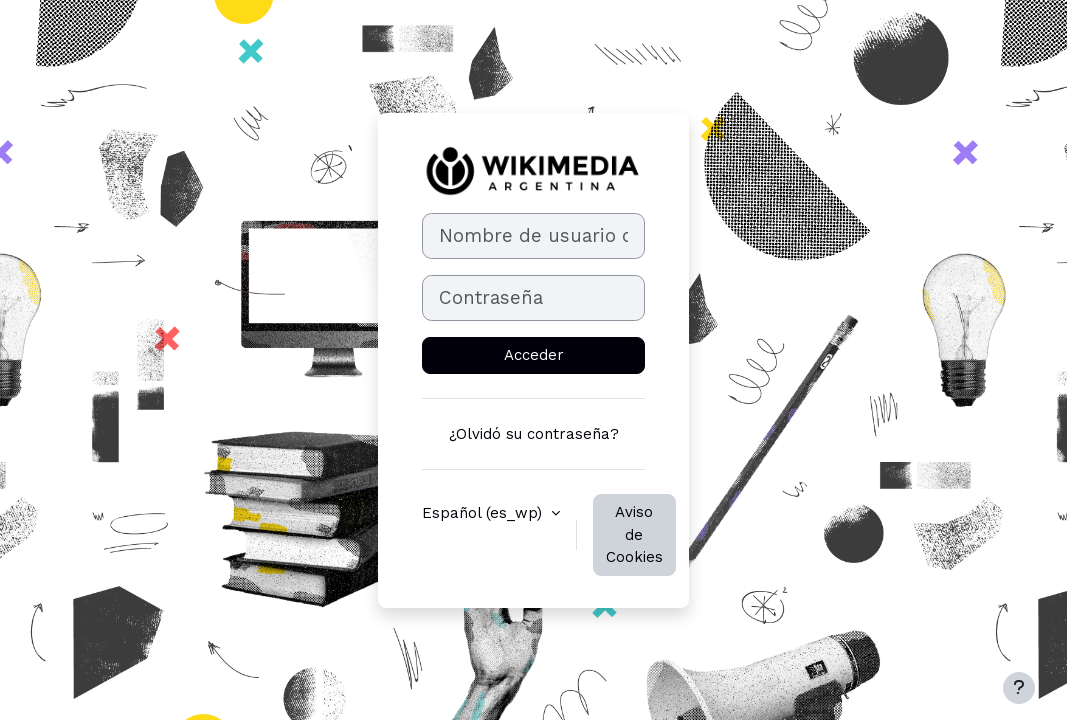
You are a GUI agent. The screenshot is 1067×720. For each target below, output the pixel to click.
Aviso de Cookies (634, 534)
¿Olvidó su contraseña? (534, 434)
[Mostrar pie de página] (1019, 688)
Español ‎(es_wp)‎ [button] (484, 513)
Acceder (534, 355)
